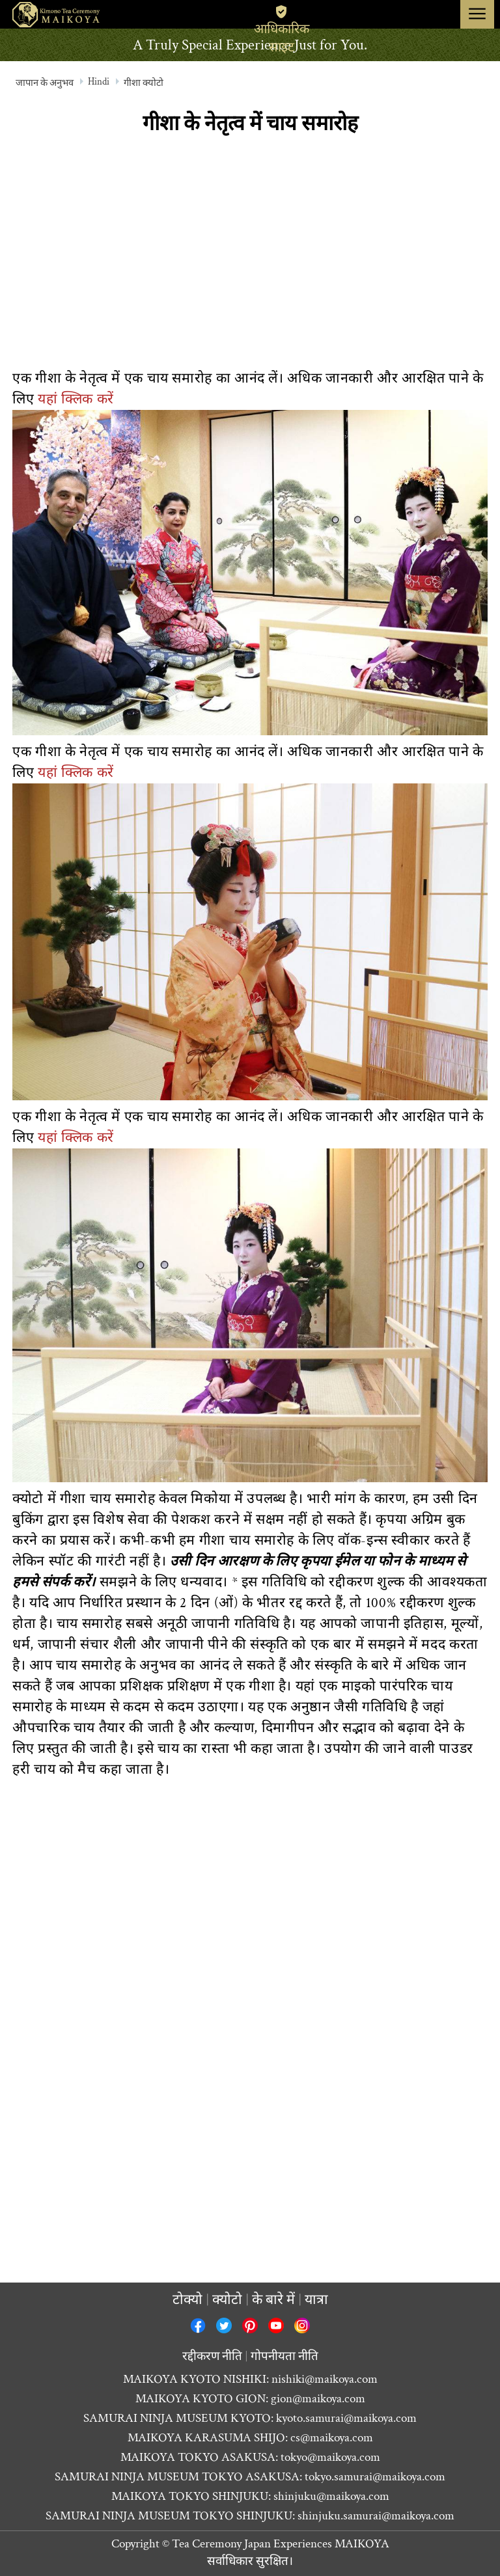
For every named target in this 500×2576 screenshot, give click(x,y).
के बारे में (273, 2300)
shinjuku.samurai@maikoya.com (376, 2516)
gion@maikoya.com (318, 2399)
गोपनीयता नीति (284, 2356)
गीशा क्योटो (143, 83)
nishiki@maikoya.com (324, 2379)
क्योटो (227, 2300)
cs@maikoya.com (331, 2438)
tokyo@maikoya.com (330, 2457)
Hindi (98, 81)
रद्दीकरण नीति (212, 2356)
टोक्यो (187, 2300)
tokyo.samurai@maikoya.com (375, 2477)
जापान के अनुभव (45, 83)
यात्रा (316, 2300)
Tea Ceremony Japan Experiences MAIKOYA (280, 2544)
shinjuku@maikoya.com (331, 2496)
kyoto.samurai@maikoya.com (346, 2418)
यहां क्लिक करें (76, 399)
